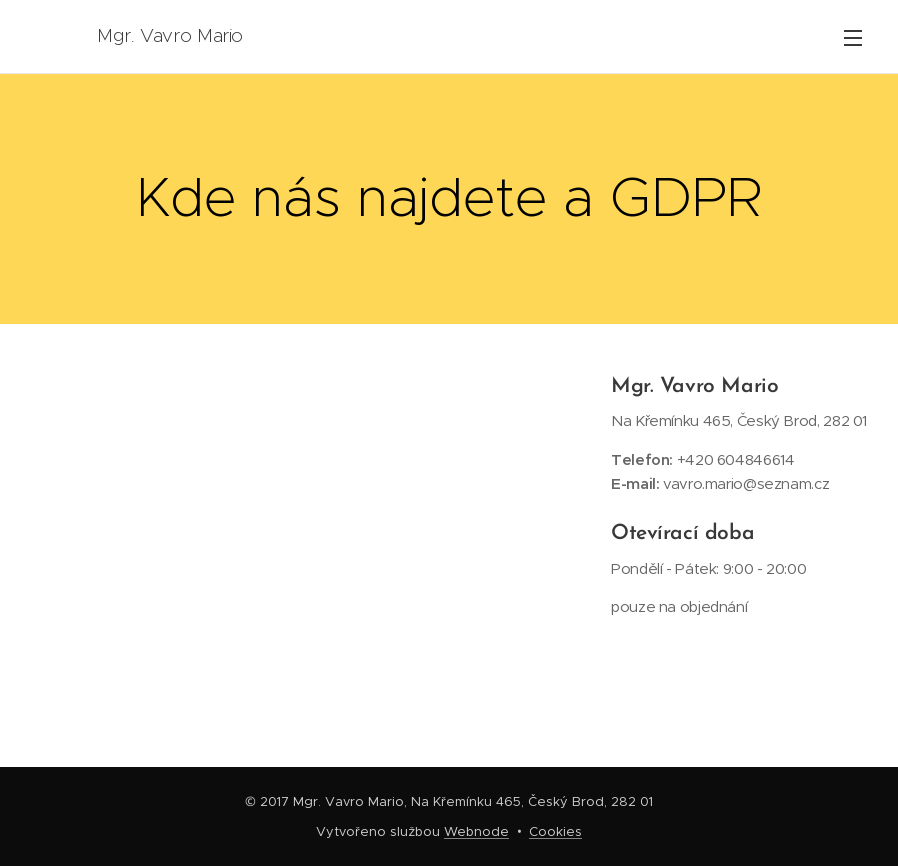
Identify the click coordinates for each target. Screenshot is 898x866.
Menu (853, 38)
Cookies (555, 831)
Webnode (476, 831)
